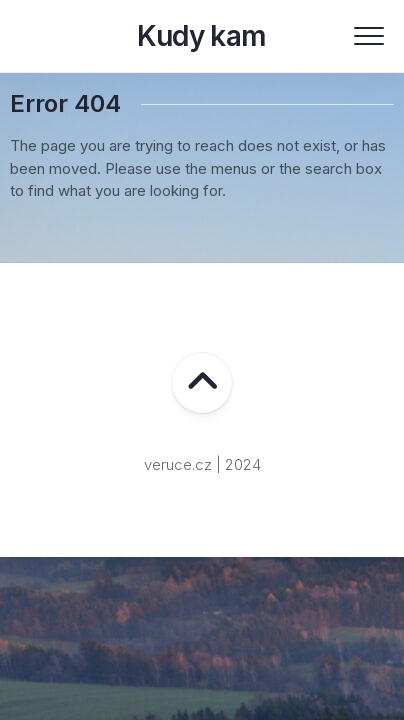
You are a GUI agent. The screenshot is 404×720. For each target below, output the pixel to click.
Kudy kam (202, 36)
